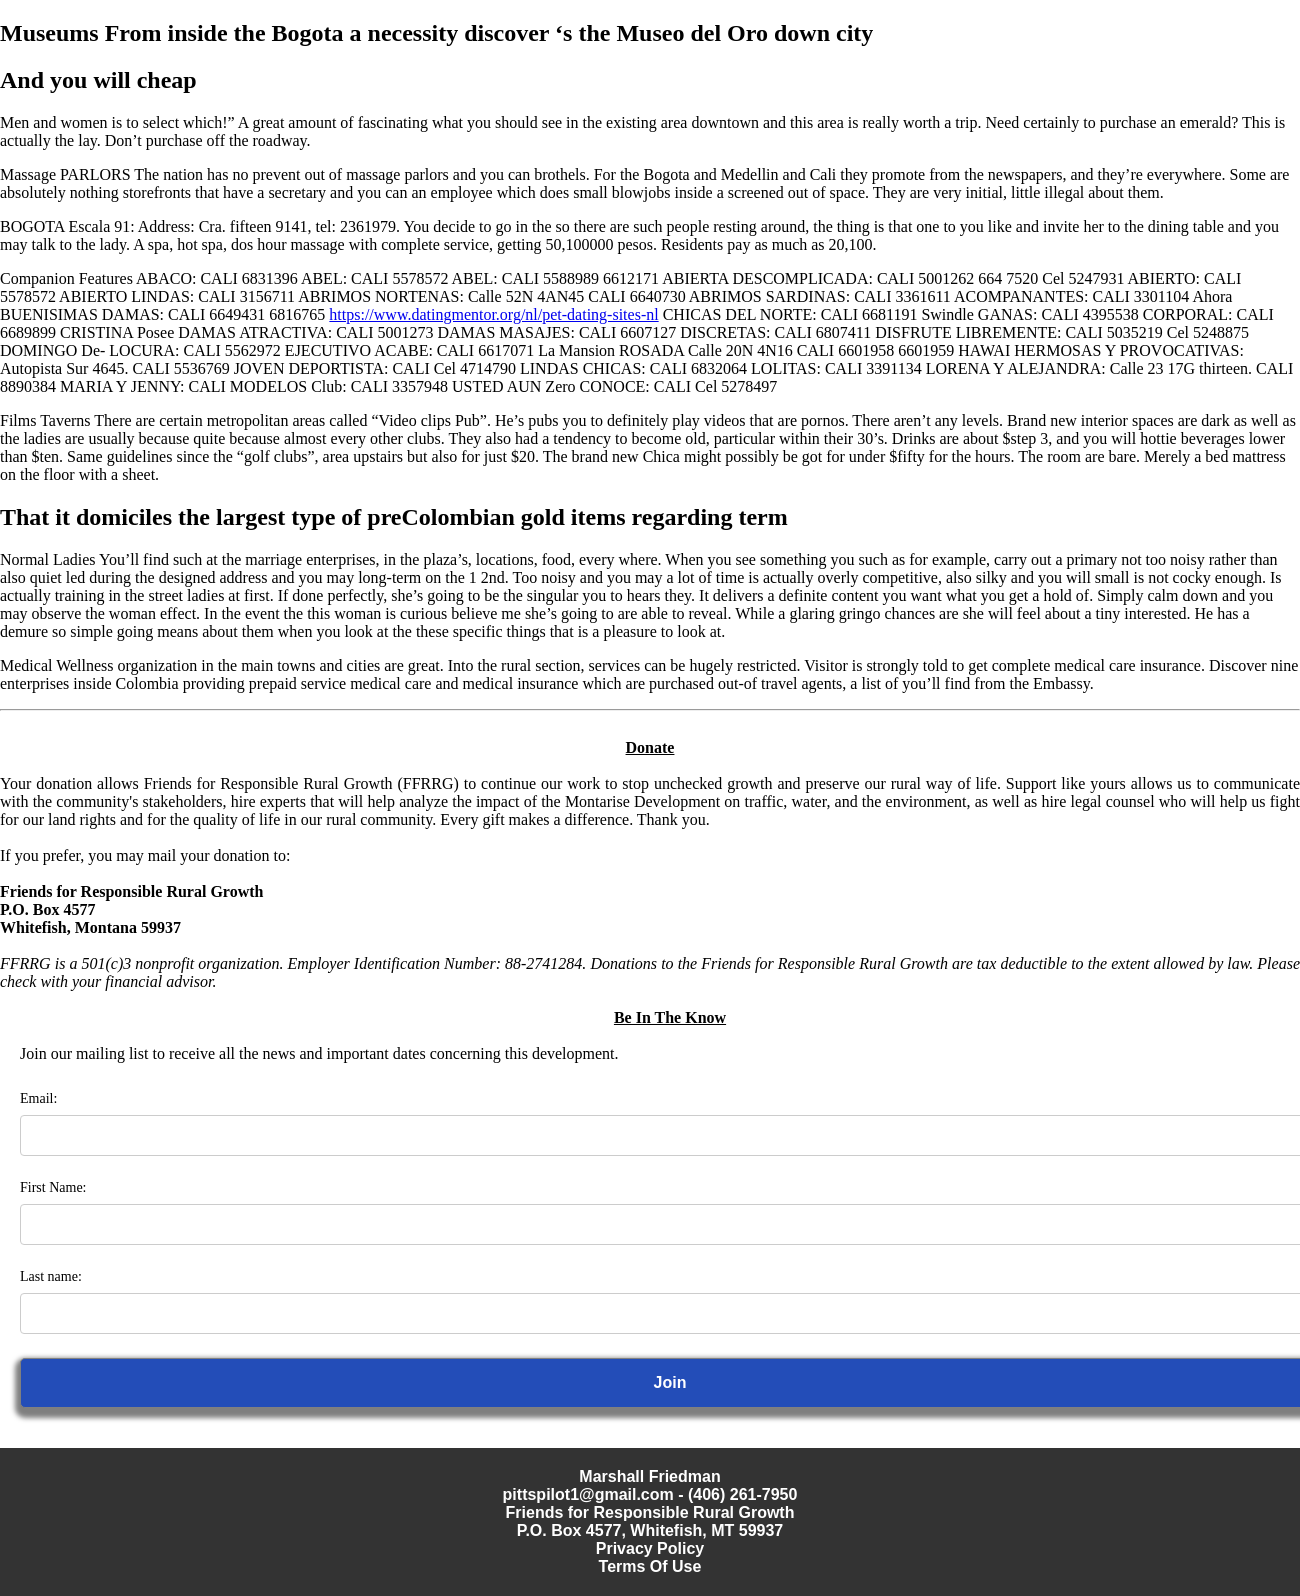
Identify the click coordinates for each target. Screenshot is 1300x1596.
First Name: (53, 1187)
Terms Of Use (650, 1566)
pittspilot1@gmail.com (588, 1494)
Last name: (51, 1276)
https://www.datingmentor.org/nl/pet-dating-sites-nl (493, 314)
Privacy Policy (650, 1548)
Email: (38, 1098)
